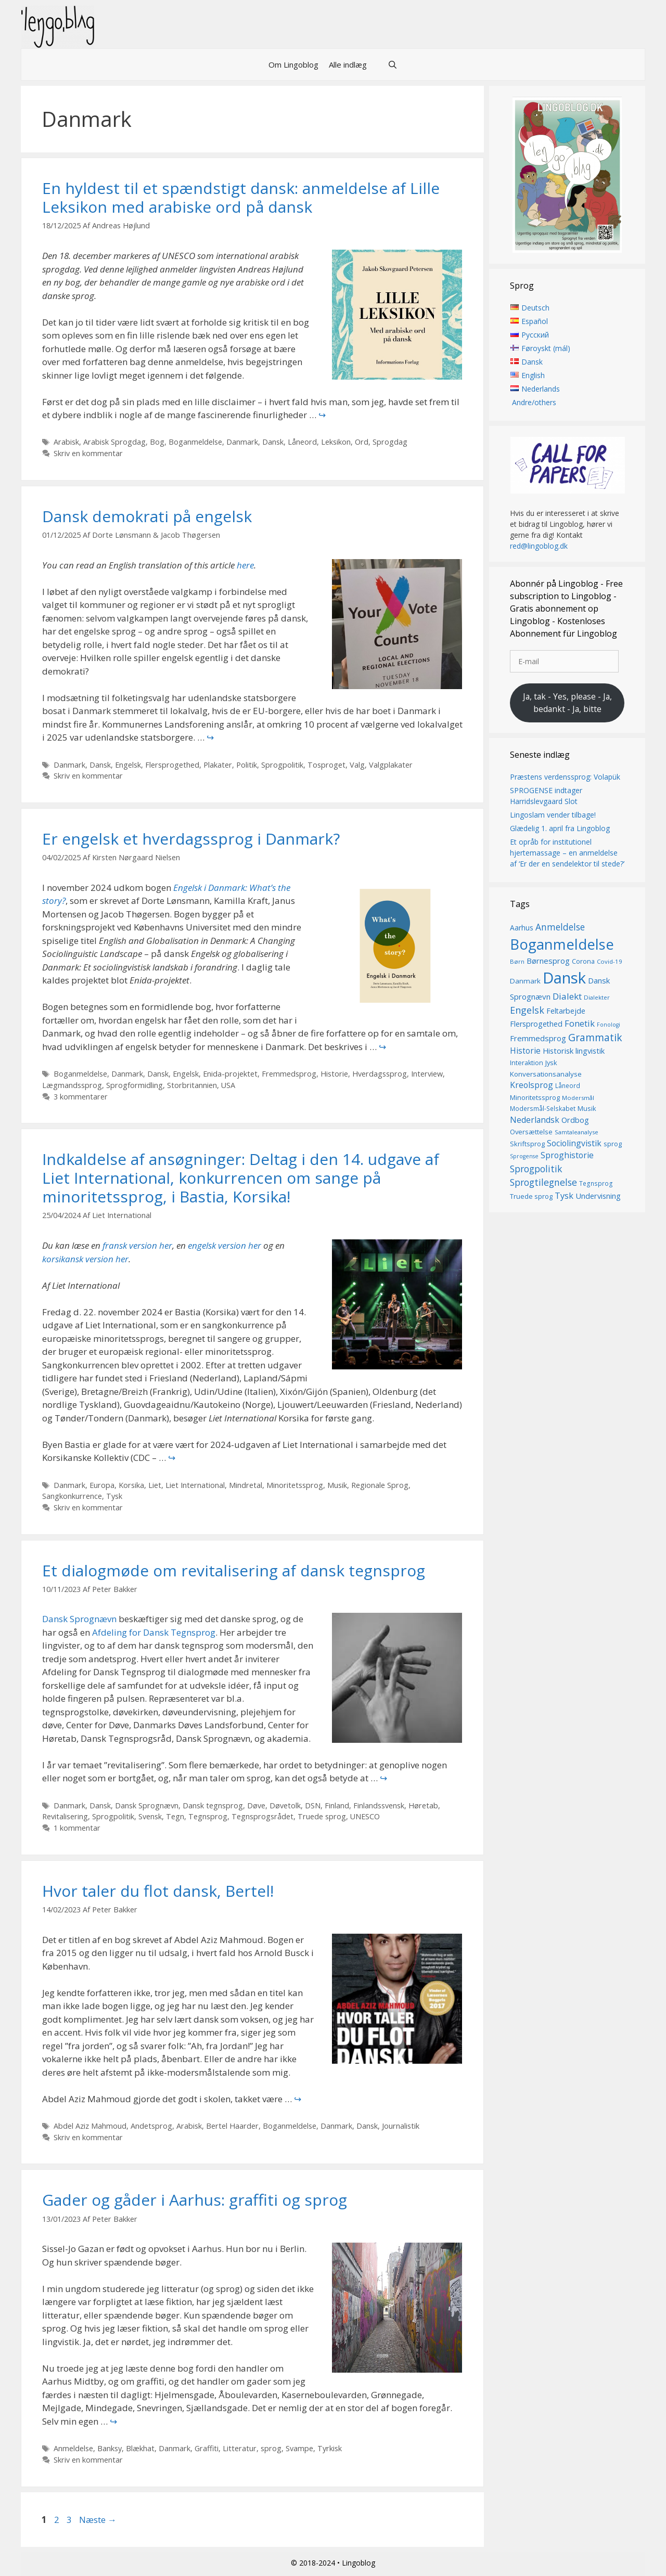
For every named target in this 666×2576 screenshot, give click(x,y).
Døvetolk (285, 1805)
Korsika (131, 1485)
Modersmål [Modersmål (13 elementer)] (578, 1098)
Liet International (195, 1485)
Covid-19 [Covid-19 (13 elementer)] (609, 962)
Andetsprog (151, 2126)
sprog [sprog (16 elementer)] (613, 1143)
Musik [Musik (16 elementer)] (587, 1109)
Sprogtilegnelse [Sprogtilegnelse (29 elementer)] (543, 1182)
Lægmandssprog (72, 1085)
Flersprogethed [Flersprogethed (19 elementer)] (536, 1024)
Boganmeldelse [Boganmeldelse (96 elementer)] (562, 944)
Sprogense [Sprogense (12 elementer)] (524, 1156)
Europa (101, 1485)
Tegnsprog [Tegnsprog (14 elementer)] (596, 1184)
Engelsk (128, 765)
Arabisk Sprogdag (114, 442)
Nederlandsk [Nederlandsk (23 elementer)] (534, 1119)
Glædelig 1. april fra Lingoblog (560, 828)
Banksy (109, 2448)
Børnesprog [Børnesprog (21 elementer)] (548, 961)
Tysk (114, 1496)
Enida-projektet (230, 1074)
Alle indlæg (348, 64)
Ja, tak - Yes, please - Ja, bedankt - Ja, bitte (567, 703)
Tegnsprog (207, 1816)
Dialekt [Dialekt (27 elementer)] (567, 996)
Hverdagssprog (379, 1074)
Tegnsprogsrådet (262, 1816)
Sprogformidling (134, 1085)
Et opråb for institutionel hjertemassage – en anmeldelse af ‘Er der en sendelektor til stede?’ (567, 853)
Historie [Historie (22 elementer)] (525, 1051)
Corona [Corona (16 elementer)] (583, 961)
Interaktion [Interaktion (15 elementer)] (526, 1063)
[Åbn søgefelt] (392, 64)
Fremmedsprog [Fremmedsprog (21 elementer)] (538, 1038)
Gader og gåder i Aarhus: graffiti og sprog (194, 2199)
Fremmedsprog (289, 1074)
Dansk (273, 442)
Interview (427, 1074)
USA (228, 1085)
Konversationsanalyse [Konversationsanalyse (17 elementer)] (546, 1074)
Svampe (299, 2448)
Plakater (217, 765)
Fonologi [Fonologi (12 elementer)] (608, 1025)
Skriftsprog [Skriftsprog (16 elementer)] (527, 1143)
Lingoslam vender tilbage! (553, 815)
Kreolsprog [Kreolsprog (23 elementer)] (531, 1085)
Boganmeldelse (195, 442)
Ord (361, 442)
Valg (357, 765)
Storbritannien (192, 1085)
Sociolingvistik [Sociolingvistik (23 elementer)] (574, 1143)
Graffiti (207, 2448)
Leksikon (336, 442)
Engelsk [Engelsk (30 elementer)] (527, 1010)
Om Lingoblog (293, 64)
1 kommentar (77, 1828)
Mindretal (245, 1485)
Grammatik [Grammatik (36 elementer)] (595, 1038)
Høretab (423, 1805)
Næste (98, 2520)
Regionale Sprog (379, 1485)
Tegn (175, 1816)
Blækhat (140, 2448)
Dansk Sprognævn (79, 1619)
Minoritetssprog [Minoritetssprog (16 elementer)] (535, 1097)
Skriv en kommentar (88, 453)
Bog (157, 442)
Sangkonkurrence (72, 1496)
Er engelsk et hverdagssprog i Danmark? (191, 838)
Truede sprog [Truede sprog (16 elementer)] (531, 1196)
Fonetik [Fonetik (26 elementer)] (580, 1024)
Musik (337, 1485)
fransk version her (137, 1245)
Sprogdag (390, 442)
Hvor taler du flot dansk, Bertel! (158, 1890)
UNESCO (365, 1816)
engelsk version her (224, 1245)
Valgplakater (391, 765)
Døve (256, 1805)
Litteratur (240, 2448)
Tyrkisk (329, 2448)
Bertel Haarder (232, 2126)
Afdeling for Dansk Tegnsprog (153, 1632)
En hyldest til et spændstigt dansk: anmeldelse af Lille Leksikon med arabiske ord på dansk (241, 197)
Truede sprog (322, 1816)
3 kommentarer (81, 1097)
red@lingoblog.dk (539, 546)
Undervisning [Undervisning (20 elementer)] (598, 1195)
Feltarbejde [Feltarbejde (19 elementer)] (565, 1011)
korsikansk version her (85, 1259)
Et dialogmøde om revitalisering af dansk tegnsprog (233, 1570)
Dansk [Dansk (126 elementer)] (564, 977)
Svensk (150, 1816)
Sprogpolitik (282, 765)
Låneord (302, 442)
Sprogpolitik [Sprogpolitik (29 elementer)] (536, 1168)
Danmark (242, 442)
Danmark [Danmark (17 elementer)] (525, 981)
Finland (337, 1805)
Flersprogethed (172, 765)
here (245, 565)
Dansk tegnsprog (213, 1805)
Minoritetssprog (294, 1485)
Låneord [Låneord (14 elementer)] (567, 1086)
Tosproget (326, 765)
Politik (246, 765)
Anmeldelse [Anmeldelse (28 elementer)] (560, 927)
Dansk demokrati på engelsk (147, 516)
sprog (271, 2448)
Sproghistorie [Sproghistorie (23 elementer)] (567, 1155)
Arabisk (66, 442)
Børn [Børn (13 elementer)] (517, 962)
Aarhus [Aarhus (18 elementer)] (521, 928)
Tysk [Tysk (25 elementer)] (564, 1195)
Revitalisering (65, 1816)
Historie (334, 1074)
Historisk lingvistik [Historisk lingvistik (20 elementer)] (574, 1051)
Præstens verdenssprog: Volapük (565, 777)
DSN (313, 1805)
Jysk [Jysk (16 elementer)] (551, 1063)
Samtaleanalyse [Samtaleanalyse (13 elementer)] (576, 1132)
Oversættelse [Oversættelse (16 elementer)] (531, 1132)
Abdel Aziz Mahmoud (90, 2126)
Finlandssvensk (378, 1805)
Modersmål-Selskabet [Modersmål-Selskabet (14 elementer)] (542, 1109)
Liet (154, 1485)
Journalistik (400, 2126)
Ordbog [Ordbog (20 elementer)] (575, 1120)
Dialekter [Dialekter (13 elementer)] (597, 997)
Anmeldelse (73, 2448)
